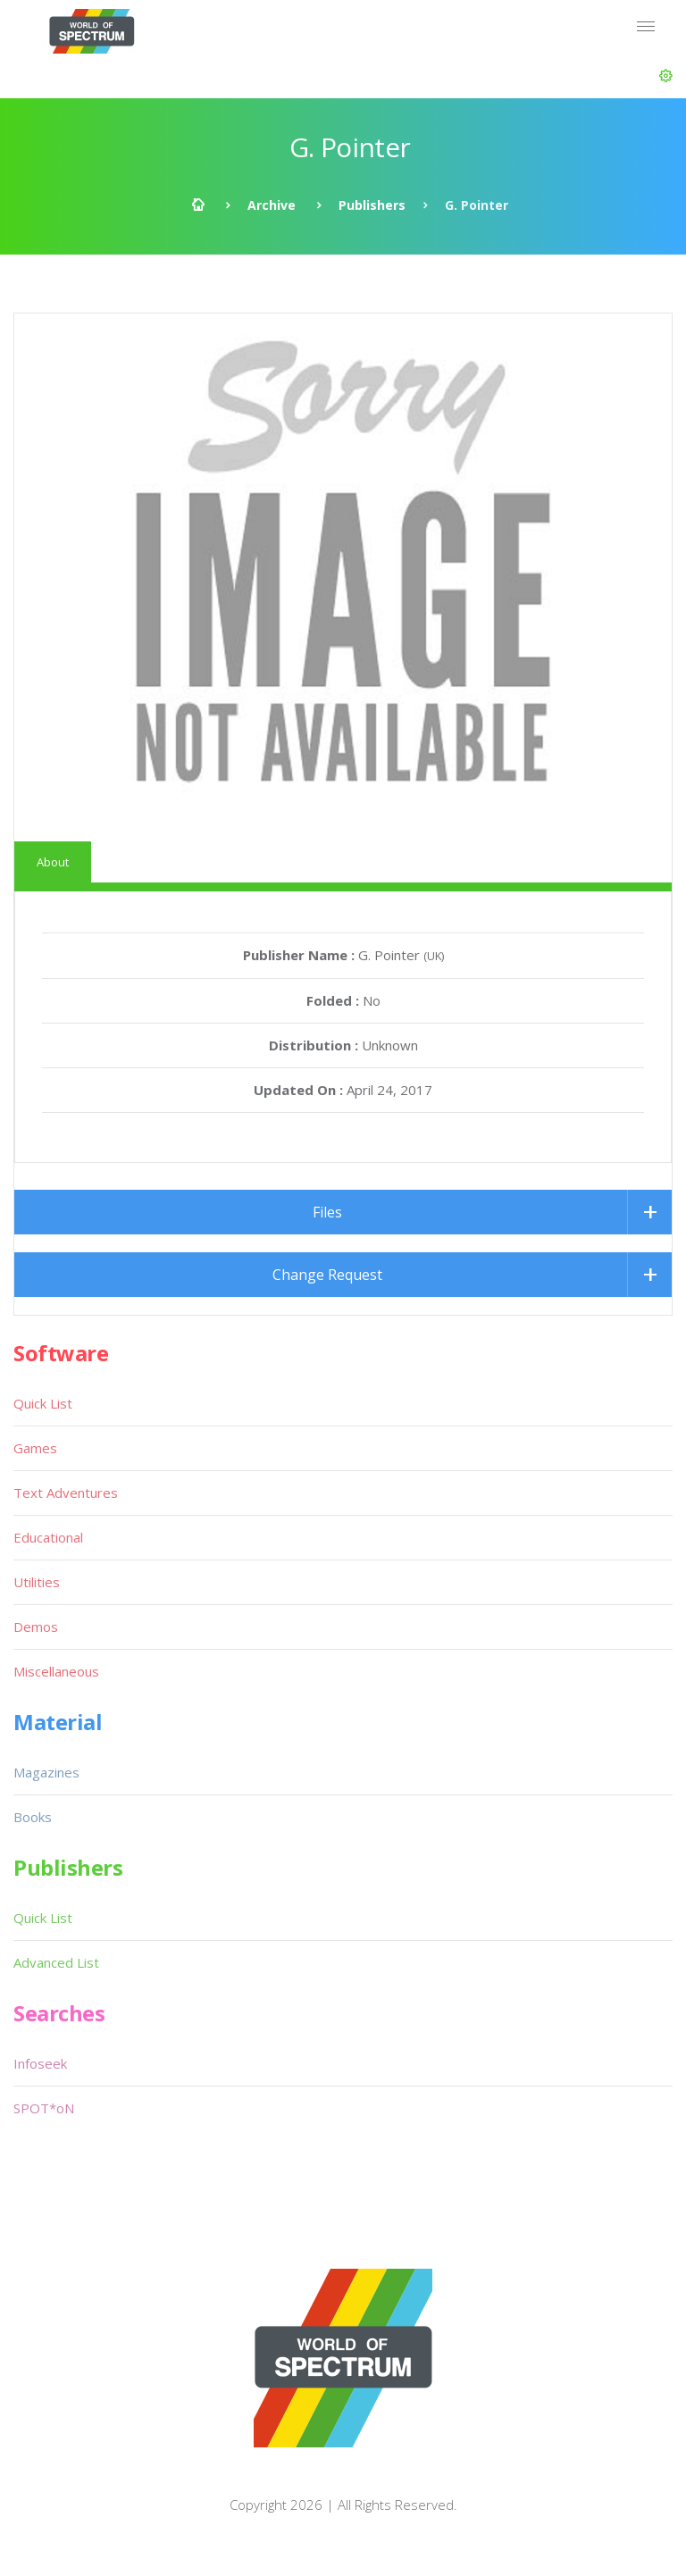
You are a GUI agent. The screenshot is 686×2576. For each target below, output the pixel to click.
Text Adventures (65, 1492)
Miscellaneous (56, 1671)
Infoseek (40, 2063)
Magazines (46, 1772)
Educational (48, 1537)
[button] (666, 76)
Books (32, 1817)
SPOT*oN (43, 2108)
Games (35, 1448)
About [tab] (53, 862)
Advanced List (56, 1962)
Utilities (36, 1582)
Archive (271, 205)
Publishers (372, 205)
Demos (35, 1626)
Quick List (42, 1403)
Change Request (327, 1274)
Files (327, 1212)
